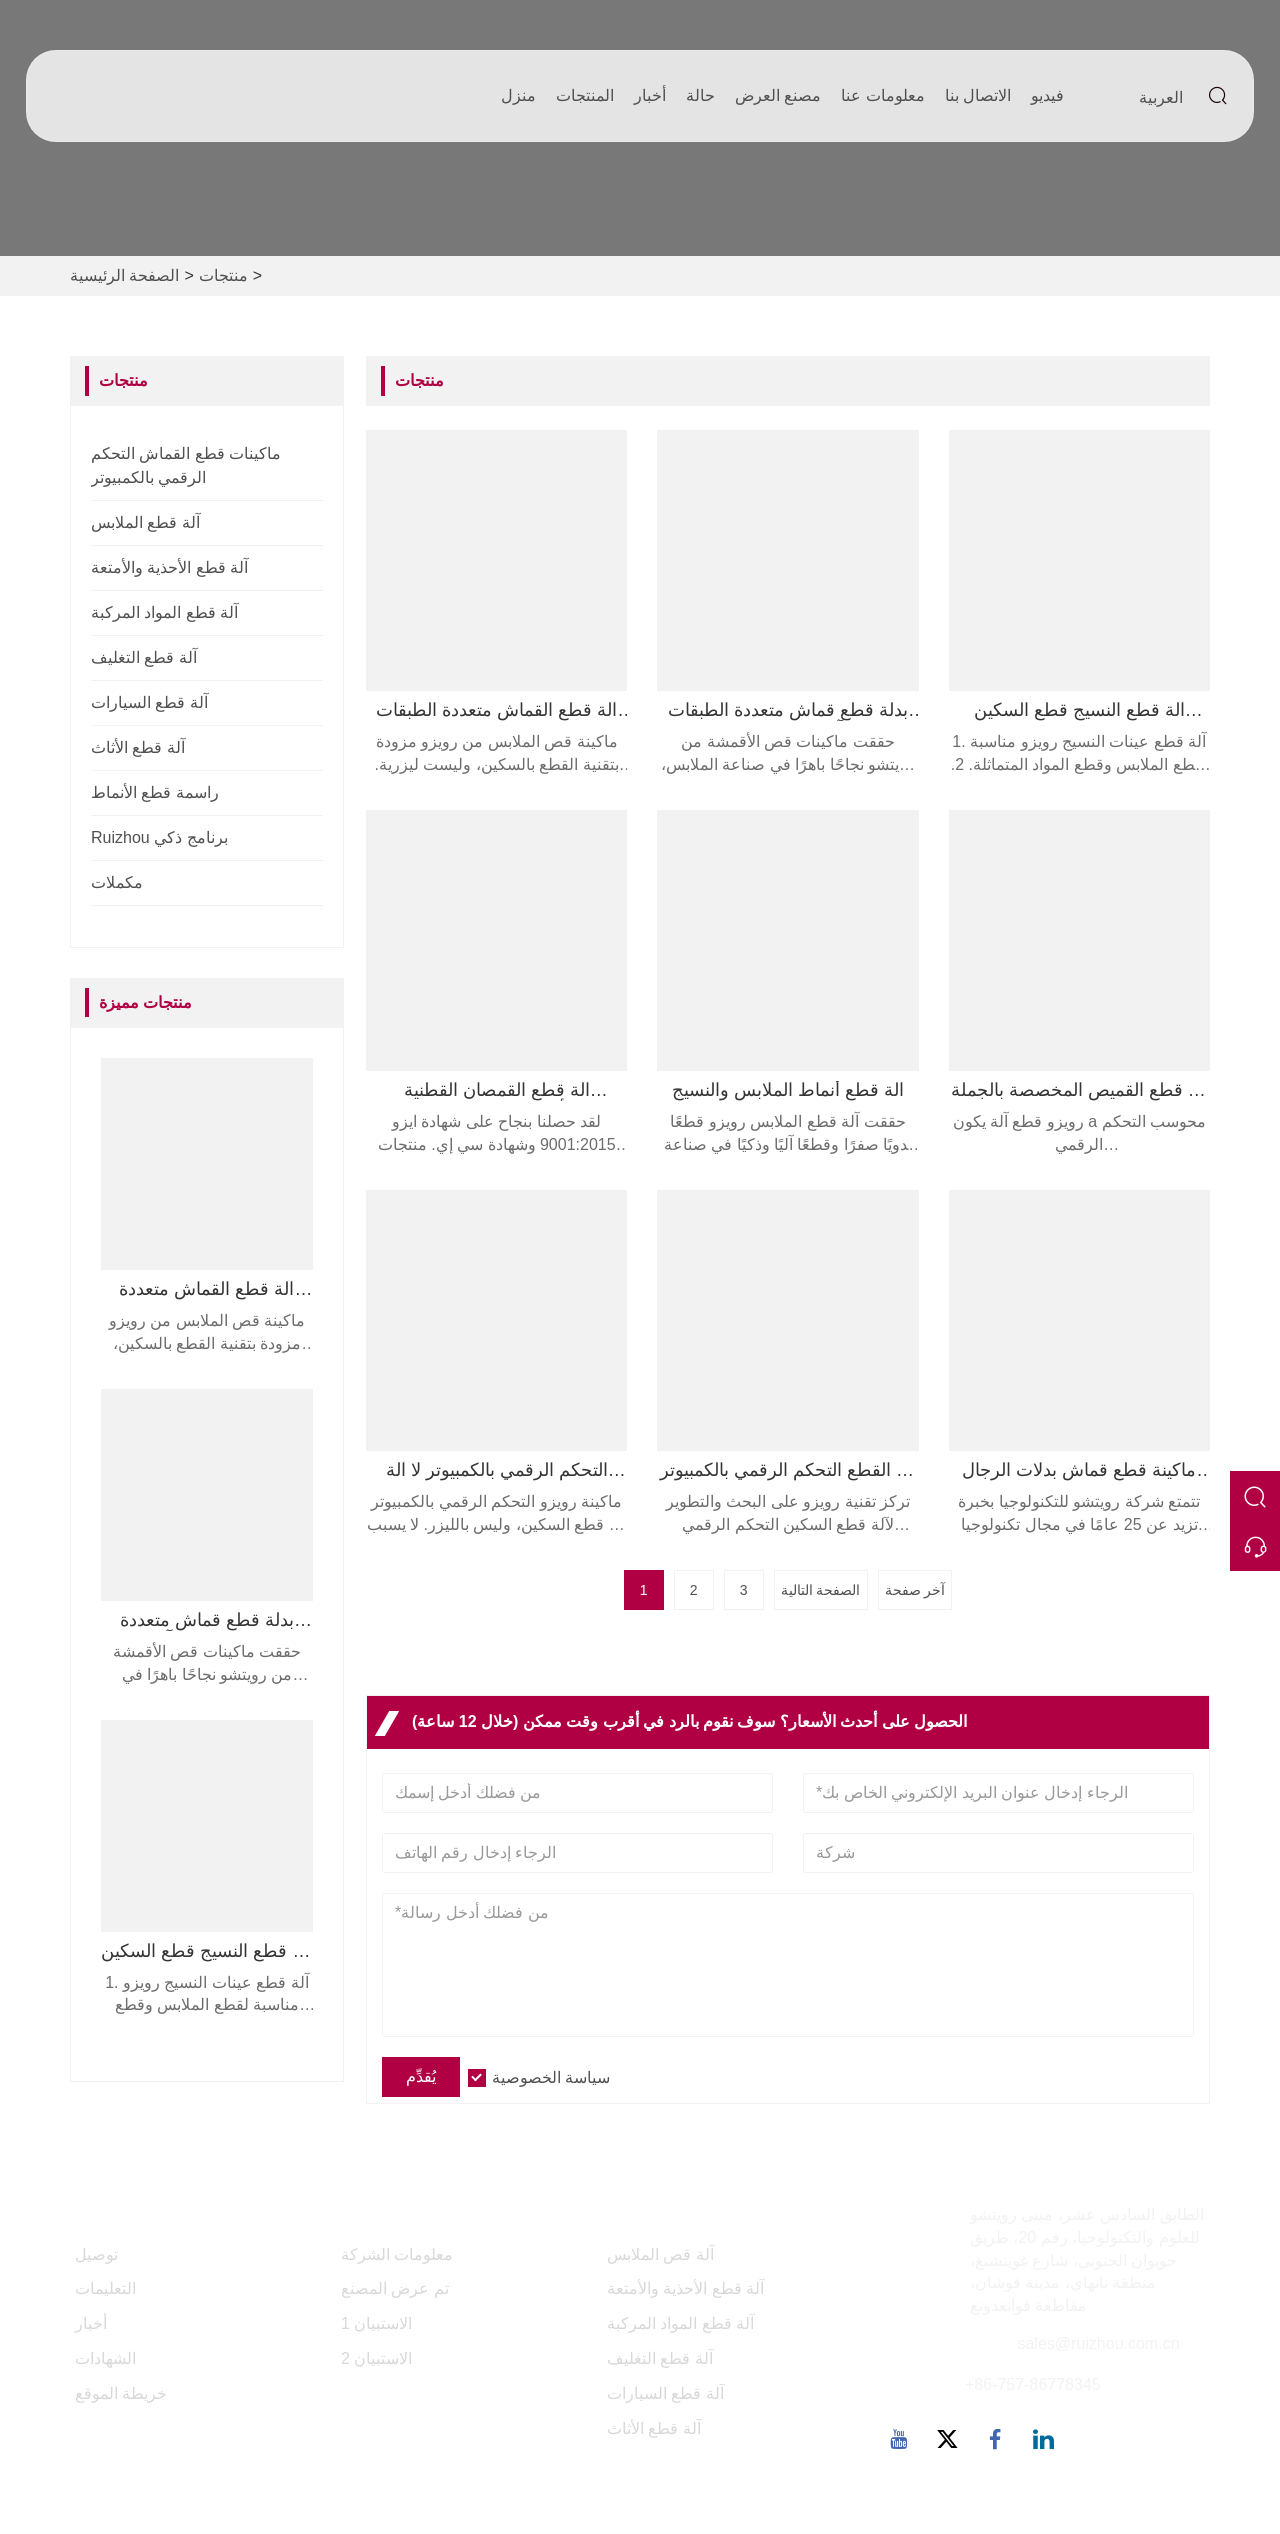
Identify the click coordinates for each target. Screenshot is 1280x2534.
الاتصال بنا (978, 95)
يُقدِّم (421, 2076)
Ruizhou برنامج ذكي (159, 837)
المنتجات (585, 95)
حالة (700, 95)
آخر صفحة (915, 1590)
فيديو (1047, 95)
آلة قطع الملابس (145, 522)
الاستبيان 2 (376, 2358)
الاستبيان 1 (376, 2323)
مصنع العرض (778, 95)
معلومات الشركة (397, 2254)
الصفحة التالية (821, 1590)
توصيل (96, 2254)
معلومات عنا (882, 95)
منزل (518, 95)
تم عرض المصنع (395, 2288)
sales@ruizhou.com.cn (1098, 2343)
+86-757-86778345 (1033, 2384)
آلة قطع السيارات (149, 702)
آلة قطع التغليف (144, 657)
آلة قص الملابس (660, 2254)
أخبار (650, 95)
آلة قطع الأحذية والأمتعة (169, 567)
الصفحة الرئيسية (124, 275)
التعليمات (105, 2288)
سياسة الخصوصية (551, 2077)
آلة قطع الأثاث (138, 747)
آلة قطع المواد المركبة (164, 612)
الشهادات (105, 2358)
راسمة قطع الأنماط (155, 792)
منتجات (223, 275)
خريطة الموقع (121, 2393)
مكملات (117, 882)
